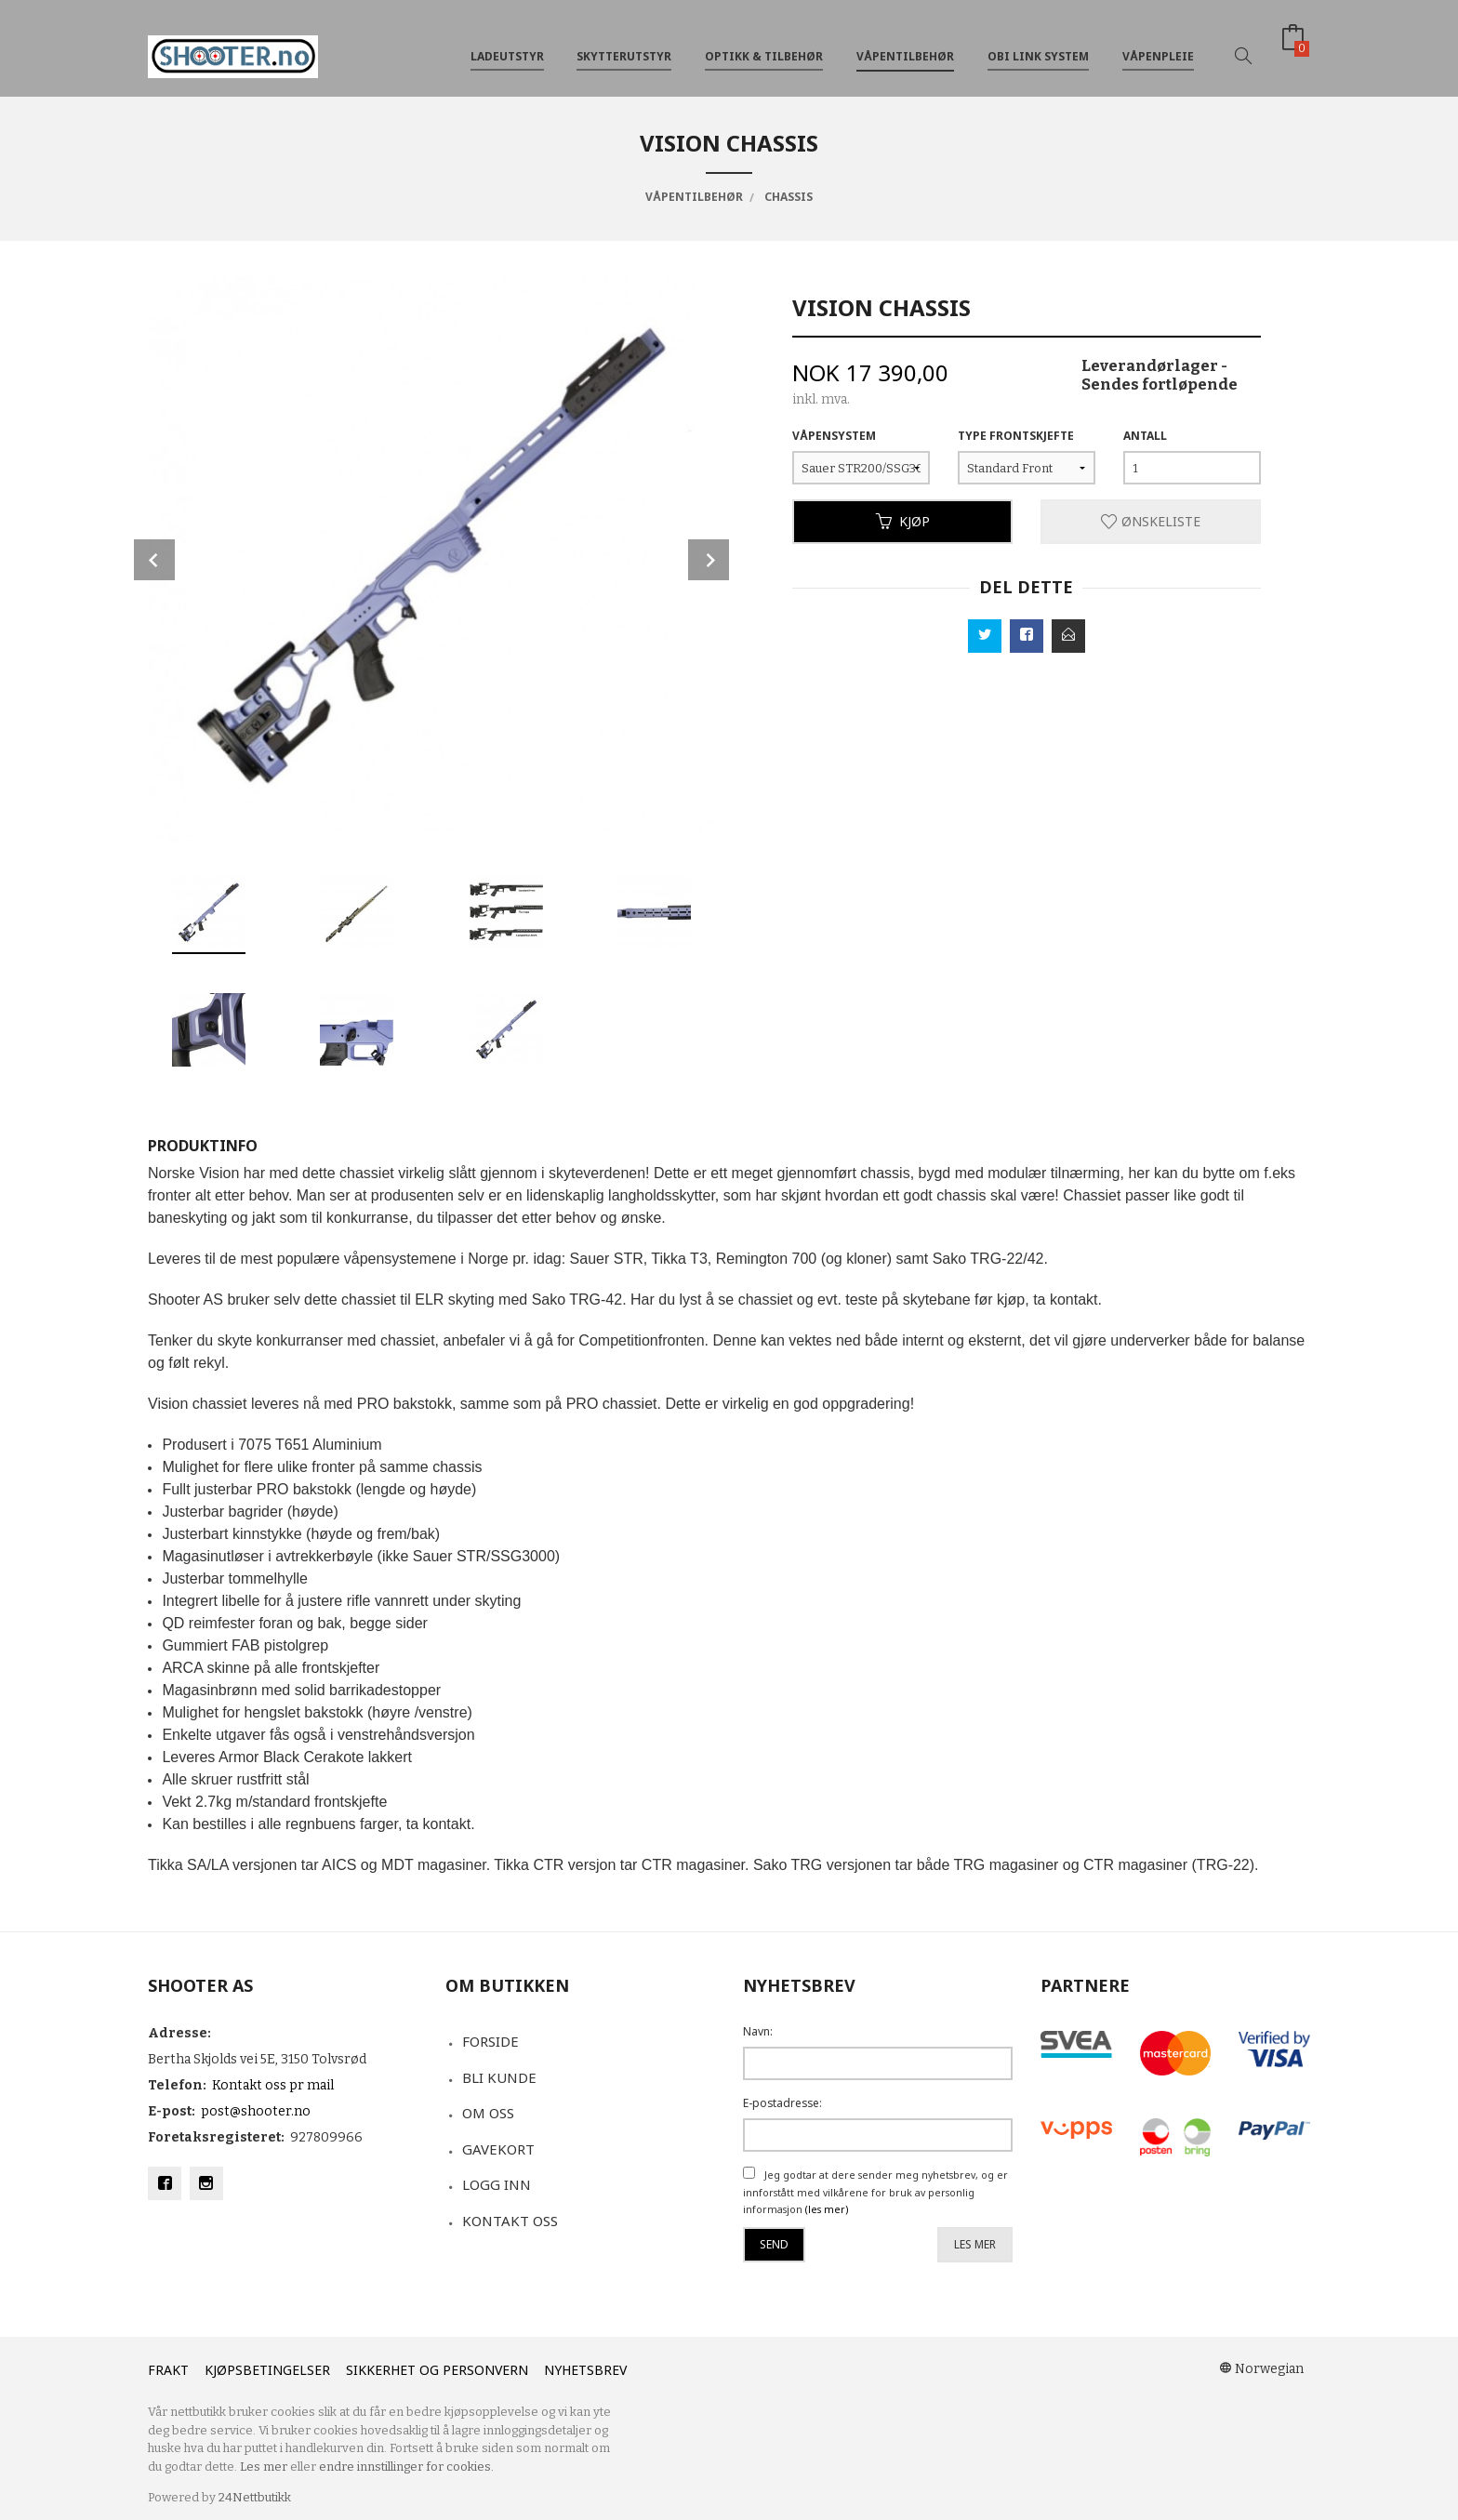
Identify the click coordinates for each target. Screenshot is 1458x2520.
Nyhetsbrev (585, 2370)
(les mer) (826, 2209)
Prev (154, 559)
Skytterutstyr (624, 45)
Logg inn (496, 2184)
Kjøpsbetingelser (267, 2370)
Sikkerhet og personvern (437, 2370)
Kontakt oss (510, 2220)
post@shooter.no (256, 2111)
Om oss (488, 2112)
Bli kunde (499, 2077)
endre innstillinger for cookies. (406, 2467)
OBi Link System (1038, 45)
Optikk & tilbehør (764, 45)
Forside (490, 2041)
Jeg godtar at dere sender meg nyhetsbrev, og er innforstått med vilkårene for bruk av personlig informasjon (875, 2192)
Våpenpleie (1158, 45)
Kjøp (903, 521)
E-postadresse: (782, 2103)
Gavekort (498, 2149)
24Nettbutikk (255, 2497)
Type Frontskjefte (1016, 436)
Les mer (975, 2244)
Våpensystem (834, 436)
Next (708, 559)
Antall (1145, 436)
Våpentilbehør (905, 45)
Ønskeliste (1150, 521)
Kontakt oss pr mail (273, 2085)
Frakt (168, 2370)
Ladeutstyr (507, 45)
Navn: (758, 2031)
